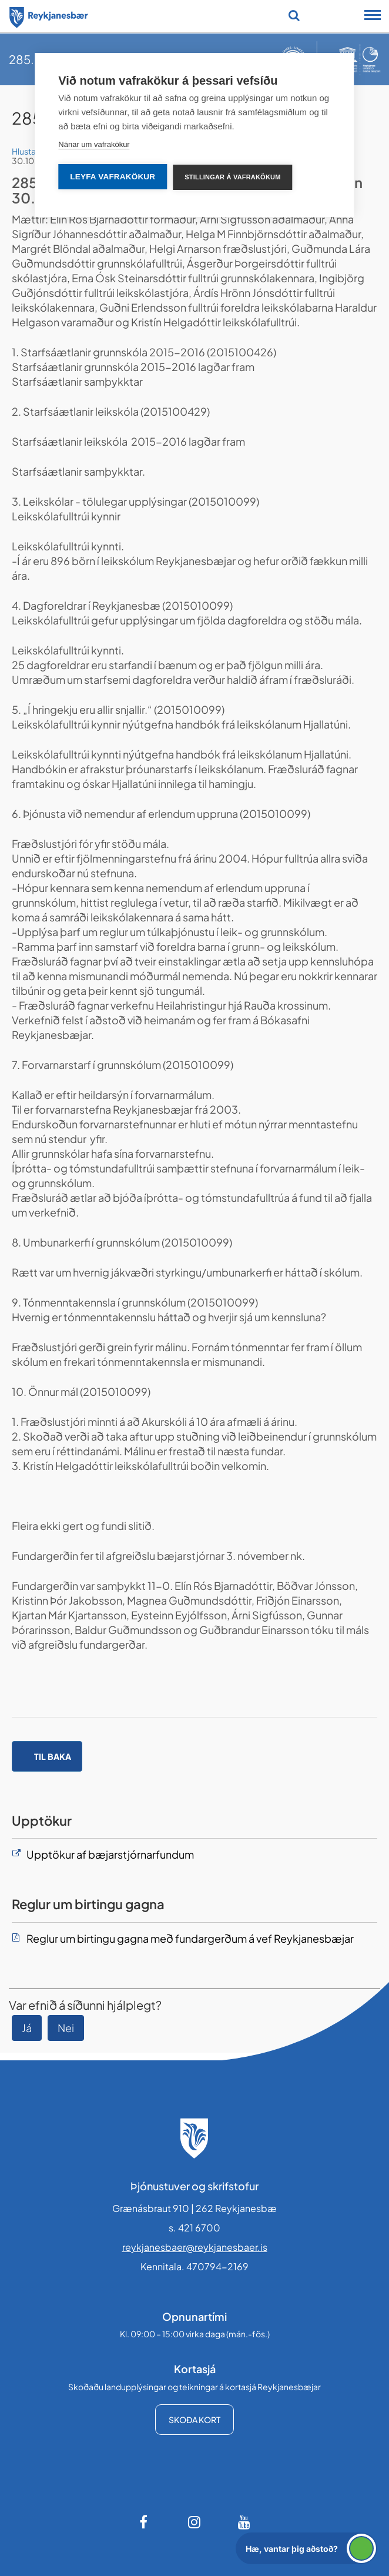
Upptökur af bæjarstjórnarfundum (110, 1854)
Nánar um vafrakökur (93, 144)
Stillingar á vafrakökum (232, 177)
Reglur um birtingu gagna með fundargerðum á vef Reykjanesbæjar (190, 1938)
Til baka (52, 1756)
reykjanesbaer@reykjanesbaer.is (194, 2247)
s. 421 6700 (194, 2227)
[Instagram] (194, 2522)
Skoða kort (194, 2419)
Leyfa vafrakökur (112, 176)
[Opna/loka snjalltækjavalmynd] (372, 16)
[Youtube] (244, 2522)
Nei (66, 2027)
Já (27, 2027)
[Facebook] (144, 2522)
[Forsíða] (49, 15)
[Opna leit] (294, 15)
